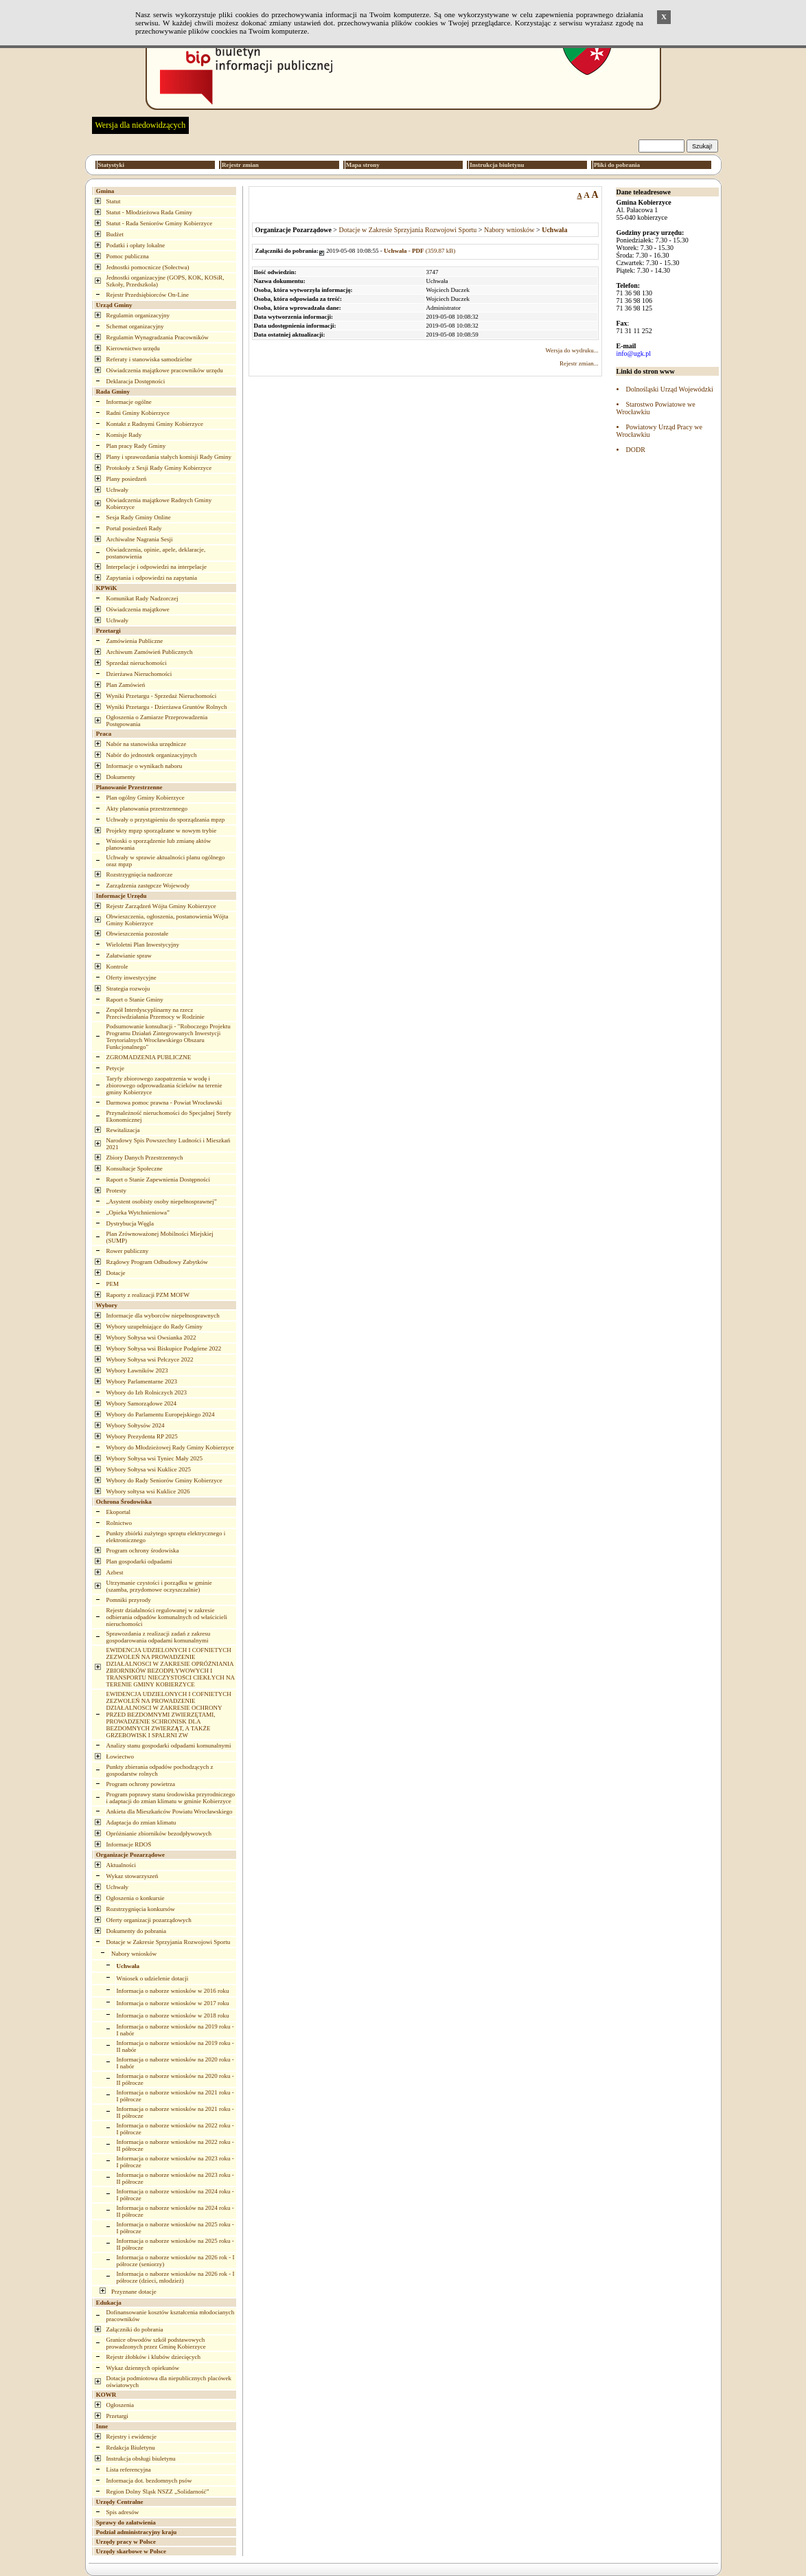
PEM (112, 1283)
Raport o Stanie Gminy (134, 999)
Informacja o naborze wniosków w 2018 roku (173, 2015)
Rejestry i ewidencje (131, 2436)
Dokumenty (121, 776)
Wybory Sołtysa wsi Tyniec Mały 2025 (154, 1458)
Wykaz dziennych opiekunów (142, 2367)
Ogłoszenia (120, 2405)
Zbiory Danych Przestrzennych (144, 1157)
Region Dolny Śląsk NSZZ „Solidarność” (157, 2491)
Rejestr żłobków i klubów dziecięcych (153, 2356)
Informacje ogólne (129, 401)
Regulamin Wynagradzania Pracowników (157, 337)
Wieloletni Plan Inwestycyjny (143, 944)
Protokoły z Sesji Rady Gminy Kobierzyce (159, 467)
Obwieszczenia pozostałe (137, 933)
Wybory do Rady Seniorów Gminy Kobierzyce (164, 1480)
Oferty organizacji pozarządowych (149, 1920)
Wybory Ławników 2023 (137, 1370)
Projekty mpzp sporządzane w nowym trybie (161, 830)
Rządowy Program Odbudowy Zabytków (157, 1261)
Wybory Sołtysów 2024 (135, 1425)
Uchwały (117, 489)
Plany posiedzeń (126, 478)
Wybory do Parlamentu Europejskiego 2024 (160, 1414)
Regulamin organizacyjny (138, 315)
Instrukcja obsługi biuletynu (141, 2458)
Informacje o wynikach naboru (144, 765)
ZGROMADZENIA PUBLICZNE (149, 1057)
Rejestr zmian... (579, 363)
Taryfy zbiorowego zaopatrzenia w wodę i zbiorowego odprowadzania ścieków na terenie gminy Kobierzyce (164, 1085)
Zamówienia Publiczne (134, 640)
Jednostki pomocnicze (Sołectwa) (147, 267)
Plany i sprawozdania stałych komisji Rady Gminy (168, 456)
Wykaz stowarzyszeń (132, 1876)
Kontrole (117, 966)
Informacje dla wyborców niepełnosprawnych (163, 1315)
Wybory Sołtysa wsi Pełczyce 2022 (150, 1359)
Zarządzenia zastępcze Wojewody (148, 885)
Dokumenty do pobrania (136, 1931)
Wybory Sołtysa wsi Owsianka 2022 (151, 1337)
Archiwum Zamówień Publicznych (149, 651)
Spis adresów (122, 2512)
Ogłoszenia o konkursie (135, 1898)
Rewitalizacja (123, 1130)
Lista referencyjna (128, 2469)
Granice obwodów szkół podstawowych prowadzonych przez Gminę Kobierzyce (156, 2343)
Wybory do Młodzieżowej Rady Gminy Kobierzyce (170, 1447)
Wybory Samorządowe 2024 (141, 1403)
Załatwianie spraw (129, 955)
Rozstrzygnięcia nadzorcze (139, 874)
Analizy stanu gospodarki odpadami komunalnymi (168, 1745)
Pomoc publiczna (127, 256)
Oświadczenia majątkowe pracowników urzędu (164, 370)
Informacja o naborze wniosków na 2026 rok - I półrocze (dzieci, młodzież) (176, 2277)
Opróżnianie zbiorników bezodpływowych (158, 1833)
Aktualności (121, 1865)
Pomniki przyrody (128, 1599)
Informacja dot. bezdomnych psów (149, 2480)
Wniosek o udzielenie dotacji (153, 1978)
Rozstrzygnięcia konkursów (140, 1909)
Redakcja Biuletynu (130, 2447)
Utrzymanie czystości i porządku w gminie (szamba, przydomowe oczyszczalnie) (159, 1586)
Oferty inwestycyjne (131, 977)
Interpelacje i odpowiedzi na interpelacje (156, 566)
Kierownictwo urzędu (133, 348)
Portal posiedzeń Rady (134, 528)
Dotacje (116, 1272)
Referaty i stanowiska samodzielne (149, 359)
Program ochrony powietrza (140, 1784)
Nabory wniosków (134, 1953)
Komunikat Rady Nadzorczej (142, 598)
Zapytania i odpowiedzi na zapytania (151, 577)
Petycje (115, 1068)
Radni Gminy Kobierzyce (138, 412)
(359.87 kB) (419, 250)
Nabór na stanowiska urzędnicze (146, 744)
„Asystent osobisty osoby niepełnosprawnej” (161, 1201)
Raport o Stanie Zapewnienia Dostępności (158, 1179)
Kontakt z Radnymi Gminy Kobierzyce (154, 423)
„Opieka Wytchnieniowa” (138, 1212)
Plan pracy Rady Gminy (136, 445)
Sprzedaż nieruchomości (136, 662)
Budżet (115, 234)
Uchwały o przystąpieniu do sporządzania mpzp (165, 819)
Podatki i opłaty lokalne (135, 245)
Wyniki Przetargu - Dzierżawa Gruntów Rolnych (166, 706)
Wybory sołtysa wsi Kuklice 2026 (148, 1491)
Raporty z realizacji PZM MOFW (147, 1294)
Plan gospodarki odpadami (139, 1561)
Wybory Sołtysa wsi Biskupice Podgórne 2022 (164, 1348)
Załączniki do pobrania (134, 2329)
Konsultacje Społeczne (134, 1168)
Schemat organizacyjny (135, 326)
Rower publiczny (127, 1250)
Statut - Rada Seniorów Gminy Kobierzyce (159, 223)
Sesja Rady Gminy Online (138, 517)
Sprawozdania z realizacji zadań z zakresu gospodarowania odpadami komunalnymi (158, 1637)
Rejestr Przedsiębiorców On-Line (147, 294)
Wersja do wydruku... (571, 350)
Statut (113, 201)
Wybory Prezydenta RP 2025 (142, 1436)
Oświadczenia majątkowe (138, 609)
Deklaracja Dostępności (135, 381)
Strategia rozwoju (128, 988)
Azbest (115, 1572)
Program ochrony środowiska (142, 1550)
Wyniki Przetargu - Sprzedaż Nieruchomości (161, 695)
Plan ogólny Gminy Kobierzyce (145, 797)
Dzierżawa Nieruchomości (139, 673)
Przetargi (117, 2416)
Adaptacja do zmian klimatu (141, 1822)
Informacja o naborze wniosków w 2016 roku (173, 1990)
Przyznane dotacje (134, 2291)
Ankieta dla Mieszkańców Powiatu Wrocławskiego (169, 1811)
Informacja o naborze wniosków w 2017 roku (173, 2003)
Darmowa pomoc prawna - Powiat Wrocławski (164, 1102)
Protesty (116, 1190)
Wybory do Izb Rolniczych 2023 (146, 1392)
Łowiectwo (120, 1756)
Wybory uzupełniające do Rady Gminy (154, 1326)
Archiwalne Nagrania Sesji (139, 539)
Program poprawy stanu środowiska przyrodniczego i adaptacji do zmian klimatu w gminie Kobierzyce (170, 1798)
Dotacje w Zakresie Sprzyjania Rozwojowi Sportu (168, 1942)
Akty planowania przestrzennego (146, 808)
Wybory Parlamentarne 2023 (141, 1381)
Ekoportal (118, 1512)
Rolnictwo (119, 1522)
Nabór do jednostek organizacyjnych (151, 755)
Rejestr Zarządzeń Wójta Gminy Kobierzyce (161, 906)
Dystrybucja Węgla (130, 1223)
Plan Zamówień (126, 684)
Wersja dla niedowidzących (140, 125)
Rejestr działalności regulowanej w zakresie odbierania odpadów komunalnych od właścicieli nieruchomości (166, 1617)
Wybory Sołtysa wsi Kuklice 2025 (148, 1469)
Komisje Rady (124, 434)
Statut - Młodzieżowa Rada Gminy (149, 212)
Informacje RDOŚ (129, 1844)
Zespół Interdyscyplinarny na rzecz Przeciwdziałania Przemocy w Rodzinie (155, 1013)
